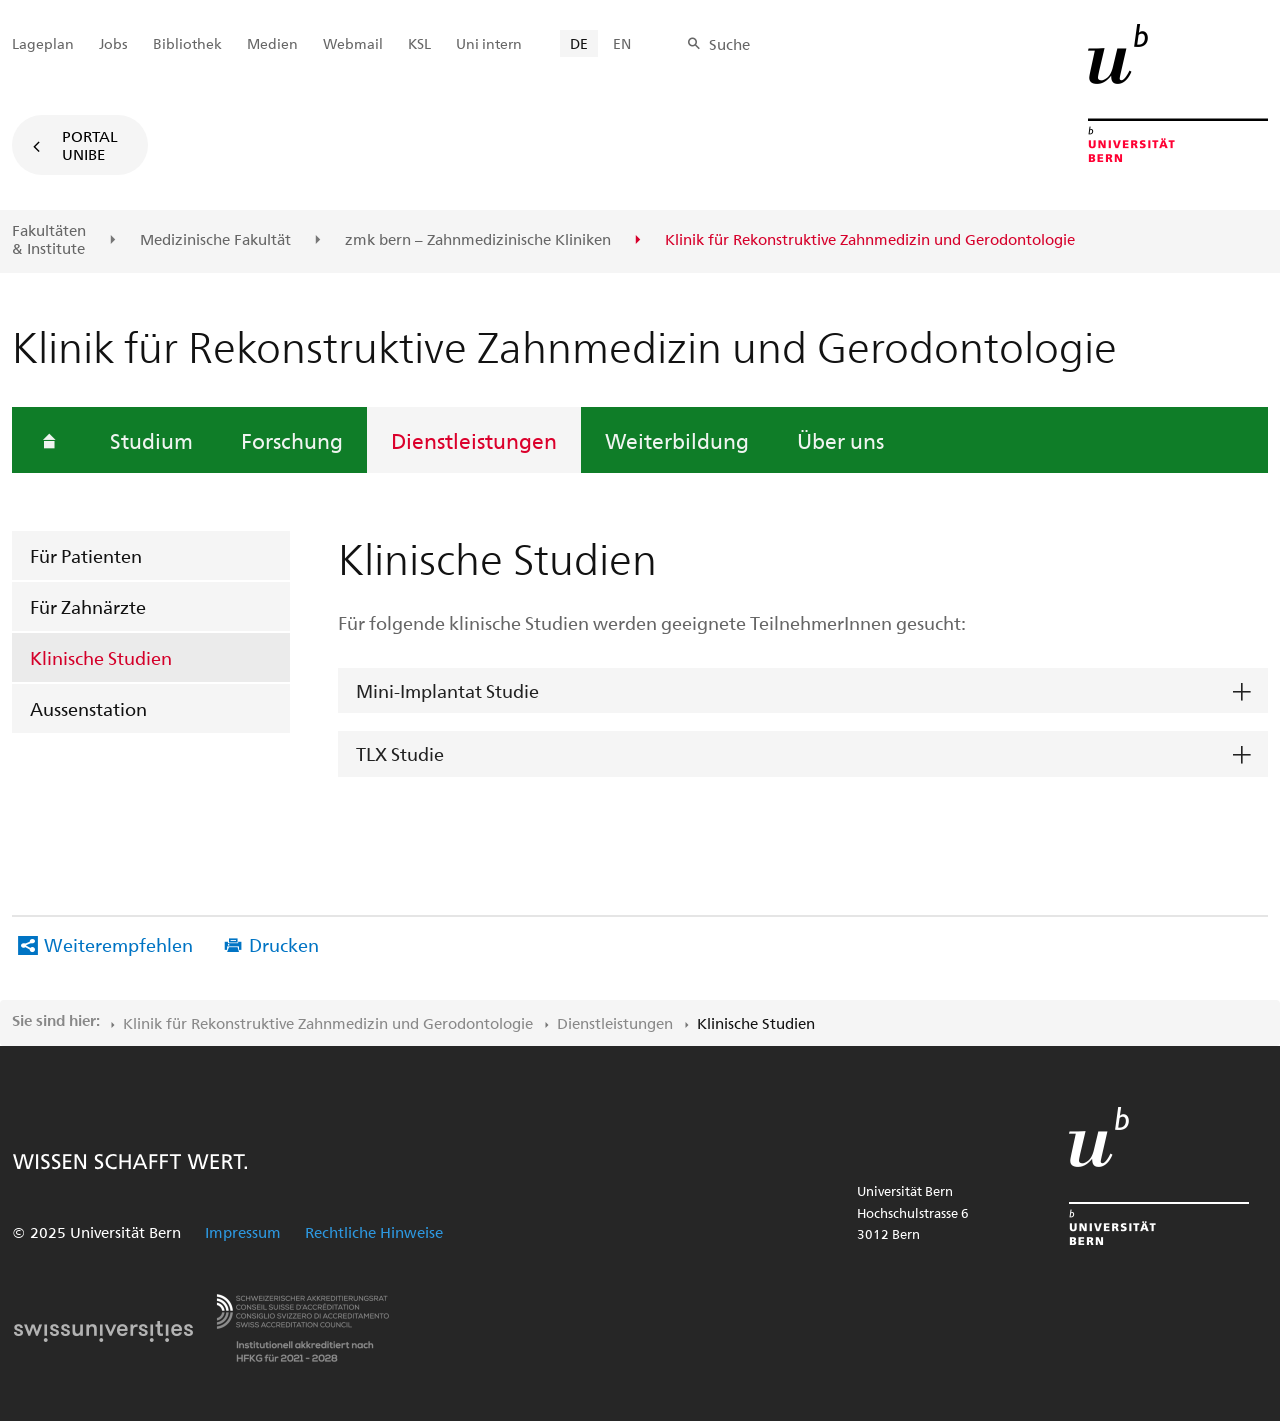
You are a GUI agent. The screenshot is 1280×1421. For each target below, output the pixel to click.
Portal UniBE (90, 145)
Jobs (113, 43)
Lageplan (43, 43)
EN (622, 43)
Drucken (284, 944)
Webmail (353, 43)
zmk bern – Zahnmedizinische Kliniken (478, 240)
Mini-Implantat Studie (447, 690)
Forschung (292, 440)
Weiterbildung (677, 440)
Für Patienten (86, 555)
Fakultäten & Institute (49, 239)
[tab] (803, 691)
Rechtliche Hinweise (374, 1232)
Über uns (840, 440)
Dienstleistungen (474, 440)
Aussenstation (88, 708)
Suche (729, 44)
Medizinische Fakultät (215, 240)
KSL (419, 43)
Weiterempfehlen (118, 944)
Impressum (243, 1232)
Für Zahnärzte (88, 606)
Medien (272, 43)
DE (579, 43)
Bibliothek (187, 43)
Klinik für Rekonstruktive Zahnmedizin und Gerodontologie (328, 1023)
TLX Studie (400, 753)
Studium (151, 440)
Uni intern (489, 43)
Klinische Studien (101, 657)
